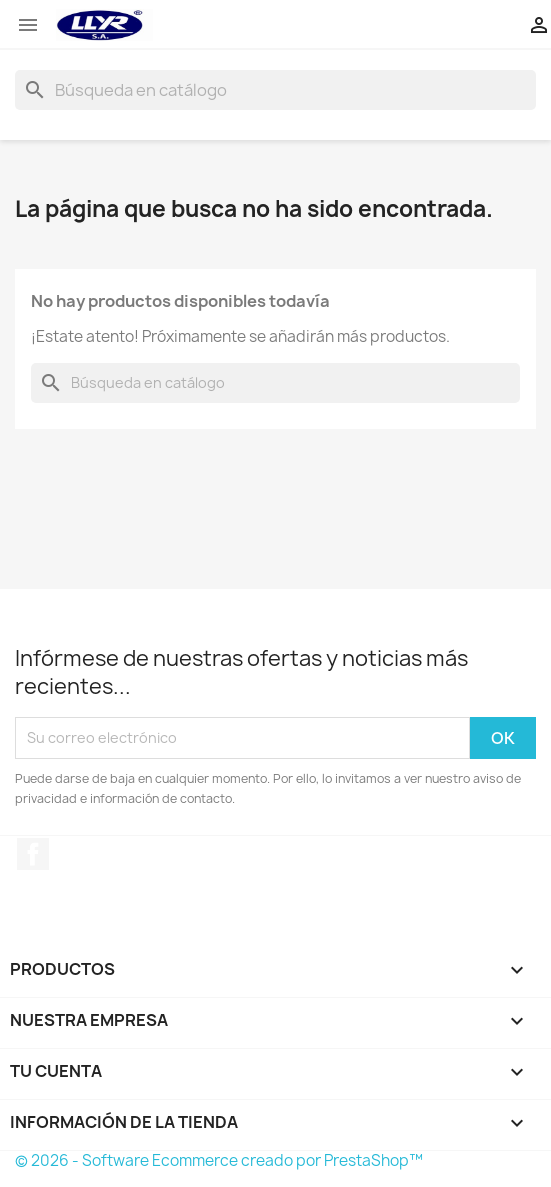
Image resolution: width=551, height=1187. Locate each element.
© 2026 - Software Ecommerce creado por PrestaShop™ (219, 1160)
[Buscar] (275, 90)
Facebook (33, 854)
